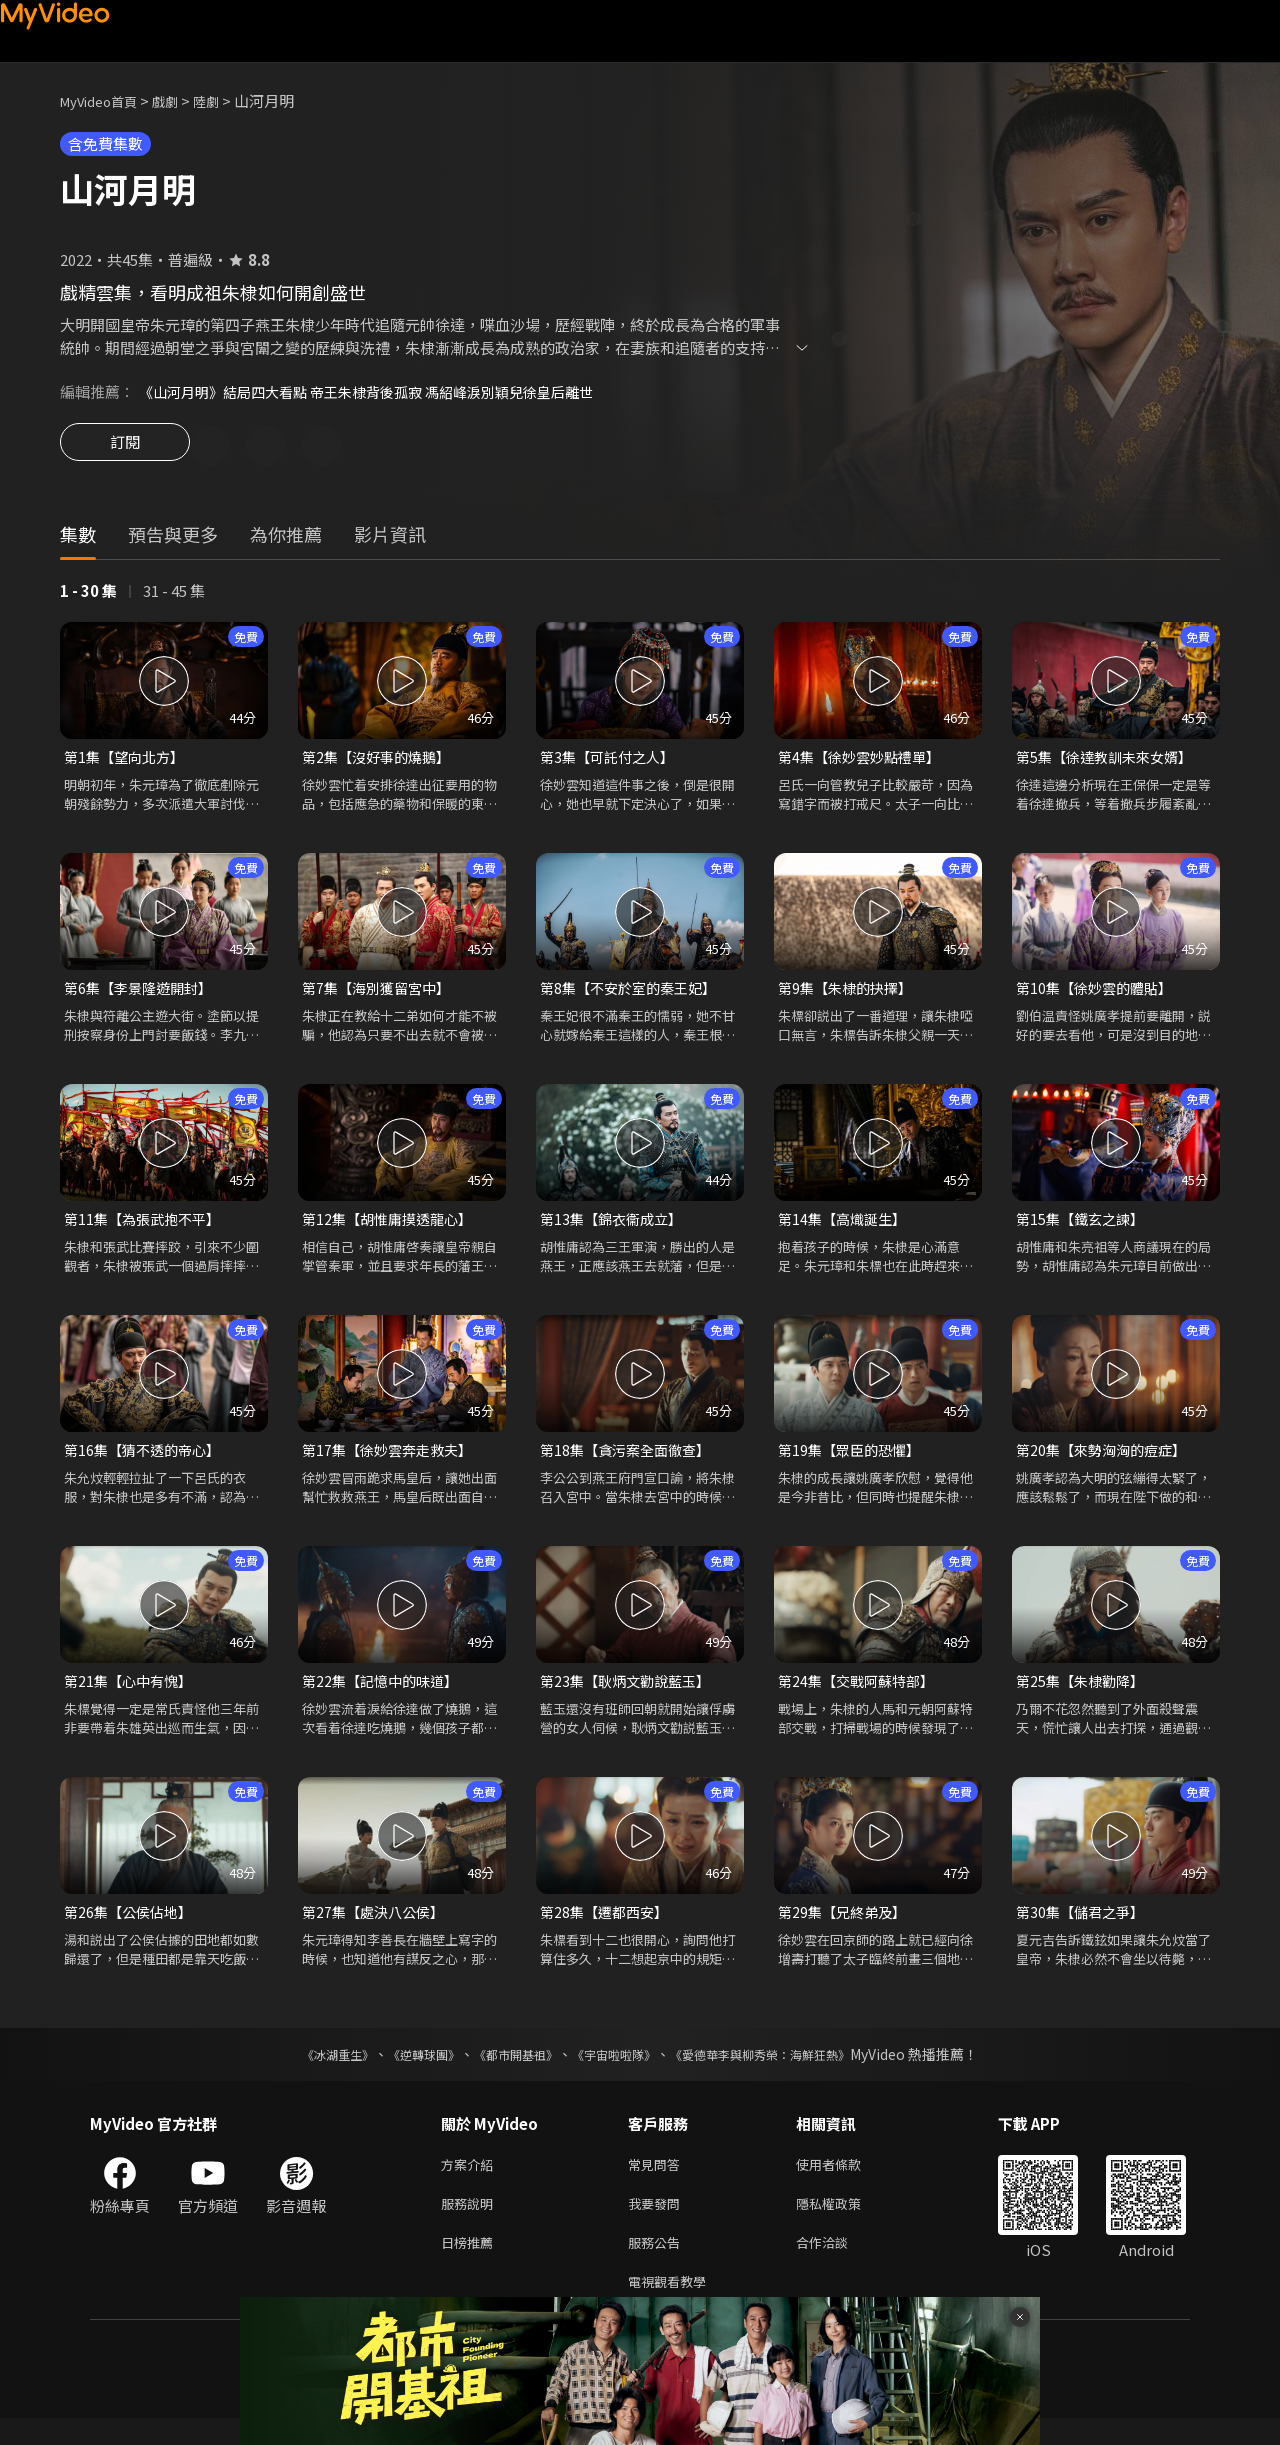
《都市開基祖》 (506, 2069)
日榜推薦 (471, 2264)
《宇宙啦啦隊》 (618, 2069)
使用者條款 (845, 2180)
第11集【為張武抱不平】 (147, 1226)
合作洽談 (838, 2264)
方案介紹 (471, 2180)
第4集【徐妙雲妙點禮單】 (864, 760)
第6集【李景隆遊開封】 (143, 993)
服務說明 (471, 2222)
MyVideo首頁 (105, 100)
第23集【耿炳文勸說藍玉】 (630, 1692)
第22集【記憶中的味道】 (385, 1692)
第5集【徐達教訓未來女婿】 (1110, 760)
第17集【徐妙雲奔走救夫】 (392, 1459)
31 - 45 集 (174, 593)
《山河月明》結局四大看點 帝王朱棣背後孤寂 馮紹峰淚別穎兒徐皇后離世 (382, 391)
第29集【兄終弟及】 (846, 1925)
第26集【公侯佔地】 (132, 1925)
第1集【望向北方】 (128, 760)
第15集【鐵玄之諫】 (1084, 1226)
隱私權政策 (845, 2222)
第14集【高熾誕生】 (846, 1226)
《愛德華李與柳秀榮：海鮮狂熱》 (786, 2069)
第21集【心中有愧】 (132, 1692)
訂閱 (125, 448)
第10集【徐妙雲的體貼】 (1099, 993)
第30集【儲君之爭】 (1084, 1925)
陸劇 (226, 100)
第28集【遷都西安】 (608, 1925)
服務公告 (658, 2264)
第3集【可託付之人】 (611, 760)
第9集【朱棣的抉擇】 (849, 993)
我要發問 (658, 2222)
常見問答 (658, 2180)
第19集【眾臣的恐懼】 (853, 1459)
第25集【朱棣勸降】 (1084, 1692)
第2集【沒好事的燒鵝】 (381, 760)
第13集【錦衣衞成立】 (615, 1226)
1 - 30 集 (88, 593)
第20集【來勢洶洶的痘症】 (1106, 1459)
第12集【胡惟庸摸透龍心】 (392, 1226)
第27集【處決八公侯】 (377, 1925)
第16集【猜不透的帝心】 (147, 1459)
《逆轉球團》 (401, 2069)
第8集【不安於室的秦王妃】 (634, 993)
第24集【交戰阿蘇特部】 (861, 1692)
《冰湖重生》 (303, 2069)
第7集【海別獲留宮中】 (381, 993)
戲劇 (181, 100)
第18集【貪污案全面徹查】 (630, 1459)
